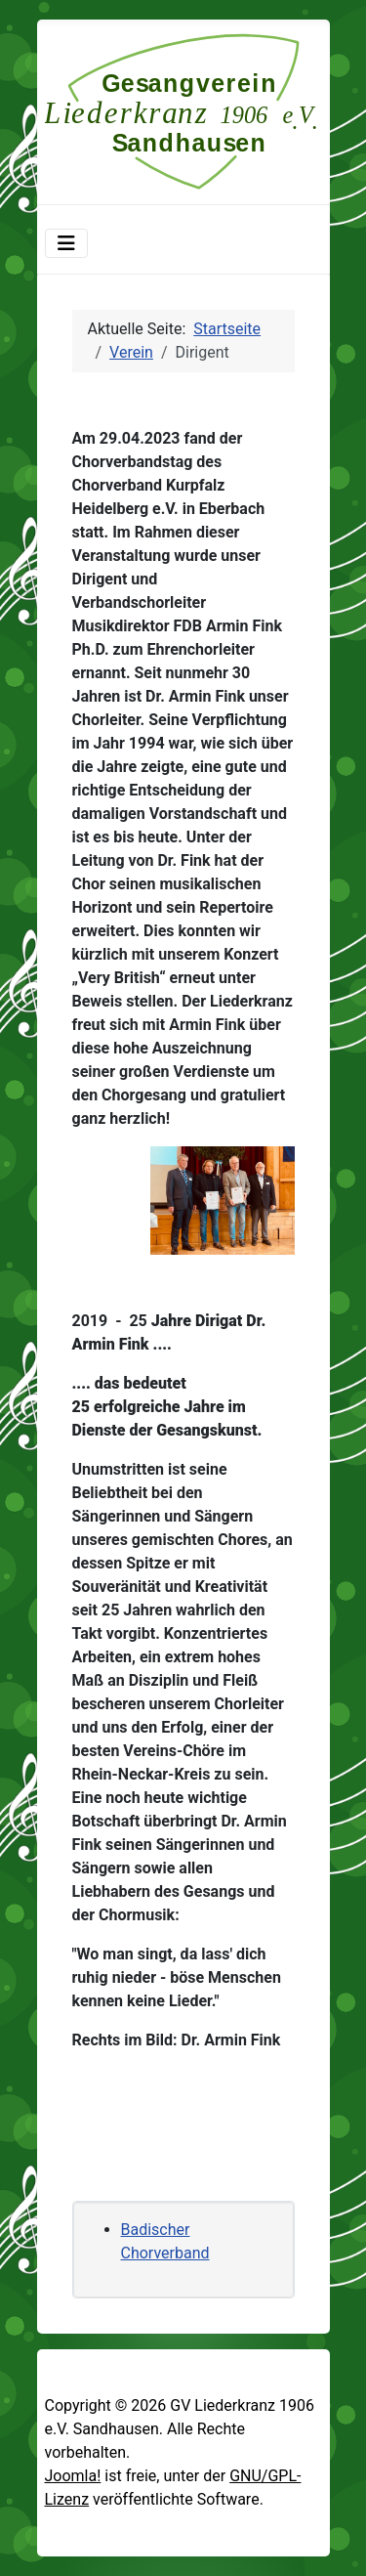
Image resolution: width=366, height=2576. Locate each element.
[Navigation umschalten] (66, 243)
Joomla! (73, 2476)
